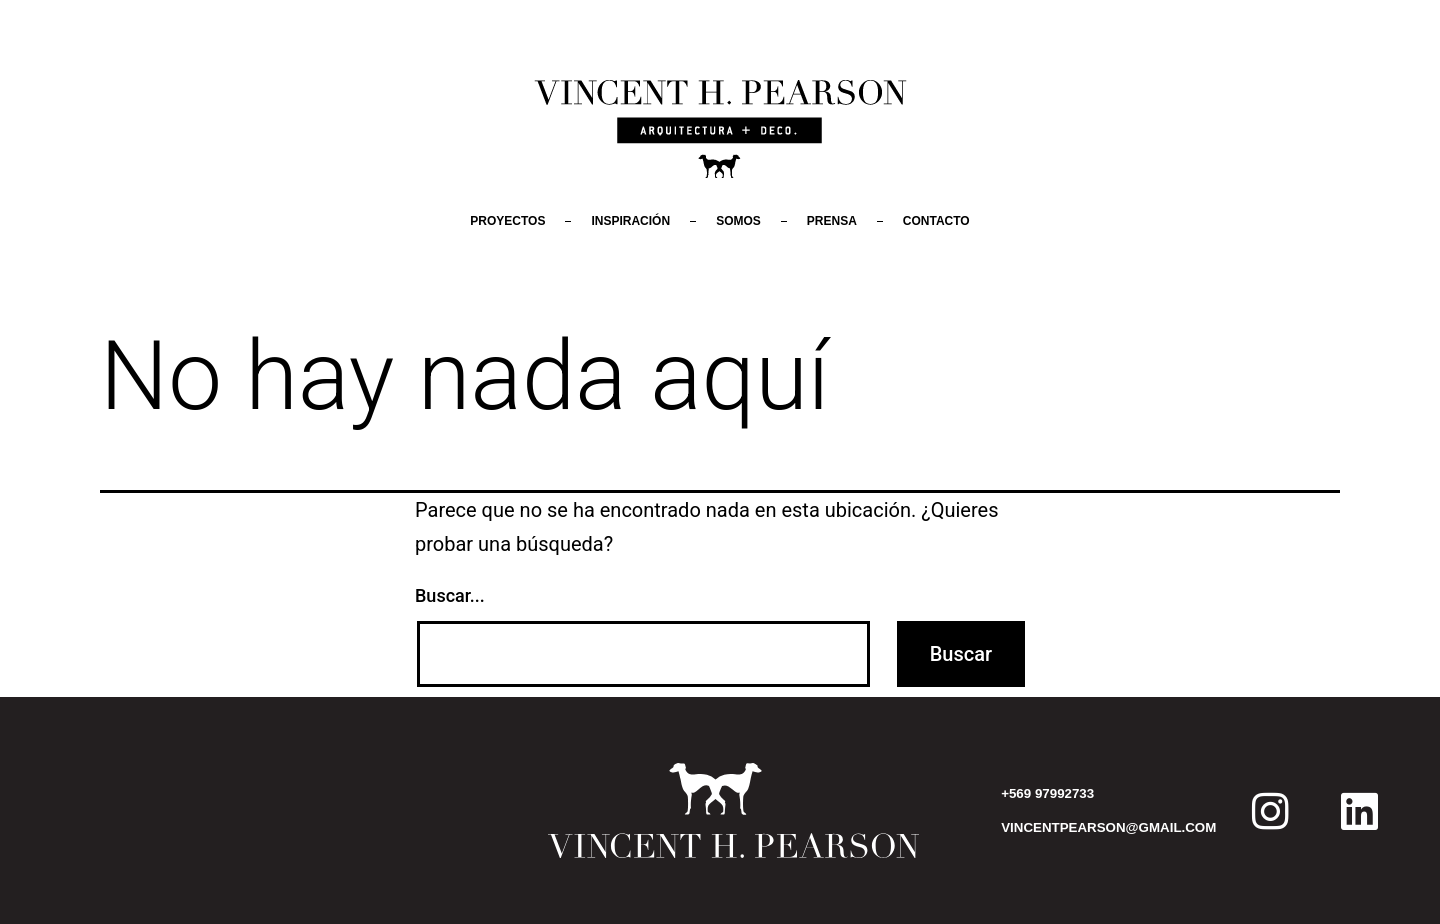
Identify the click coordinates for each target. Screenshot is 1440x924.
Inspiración (630, 221)
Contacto (936, 221)
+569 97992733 (1047, 793)
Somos (738, 221)
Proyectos (507, 221)
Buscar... (450, 595)
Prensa (832, 221)
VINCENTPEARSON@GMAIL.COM (1108, 827)
